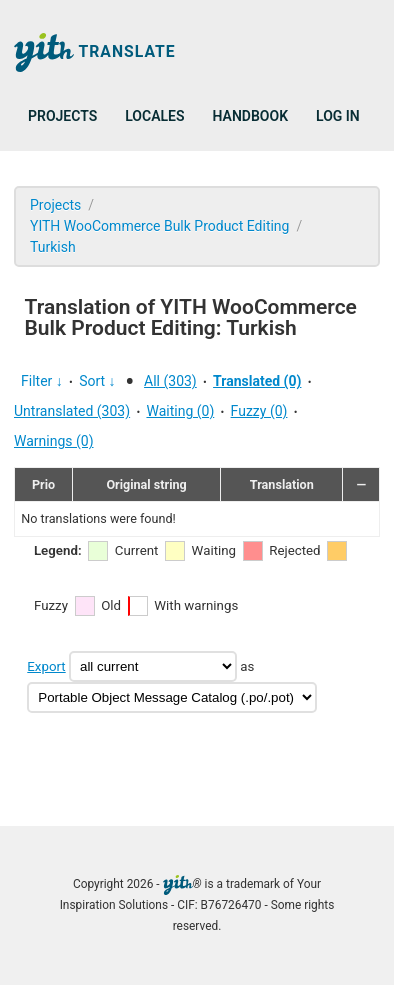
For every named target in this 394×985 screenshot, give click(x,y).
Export (46, 666)
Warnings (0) (54, 441)
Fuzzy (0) (259, 411)
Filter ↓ (42, 381)
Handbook (250, 116)
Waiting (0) (180, 411)
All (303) (170, 381)
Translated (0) (257, 381)
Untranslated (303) (72, 411)
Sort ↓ (97, 381)
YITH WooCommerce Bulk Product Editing (159, 226)
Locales (154, 116)
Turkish (53, 247)
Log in (338, 116)
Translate (95, 52)
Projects (62, 116)
